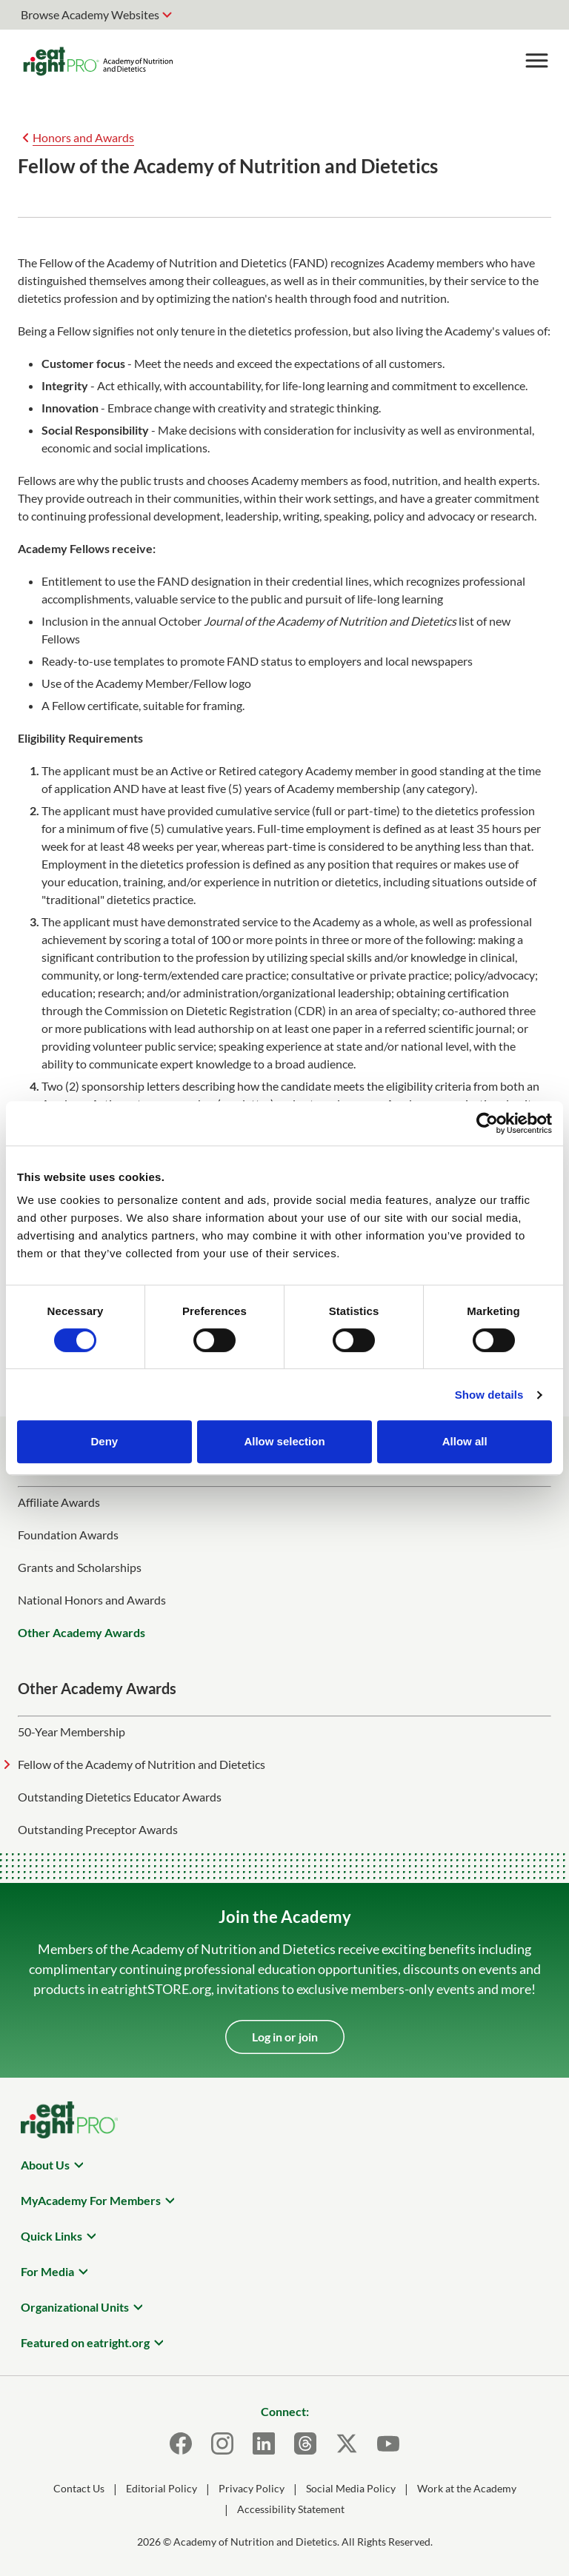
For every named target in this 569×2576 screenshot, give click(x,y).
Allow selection (284, 1441)
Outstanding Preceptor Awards (98, 1829)
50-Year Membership (71, 1731)
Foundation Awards (68, 1535)
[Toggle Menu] (536, 61)
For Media (47, 2271)
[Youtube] (388, 2443)
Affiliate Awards (59, 1502)
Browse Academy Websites (90, 14)
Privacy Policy (251, 2488)
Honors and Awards (83, 137)
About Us (45, 2165)
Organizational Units (75, 2307)
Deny (104, 1441)
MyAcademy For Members (91, 2200)
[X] (347, 2443)
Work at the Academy (466, 2488)
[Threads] (305, 2443)
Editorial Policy (161, 2488)
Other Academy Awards (81, 1632)
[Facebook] (181, 2443)
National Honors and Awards (92, 1600)
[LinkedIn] (264, 2443)
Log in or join (285, 2037)
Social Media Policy (351, 2488)
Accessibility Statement (291, 2509)
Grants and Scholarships (80, 1567)
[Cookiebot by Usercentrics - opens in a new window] (487, 1123)
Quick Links (51, 2236)
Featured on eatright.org (85, 2342)
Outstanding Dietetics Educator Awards (120, 1797)
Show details (489, 1394)
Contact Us (78, 2488)
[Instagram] (222, 2443)
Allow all (465, 1441)
